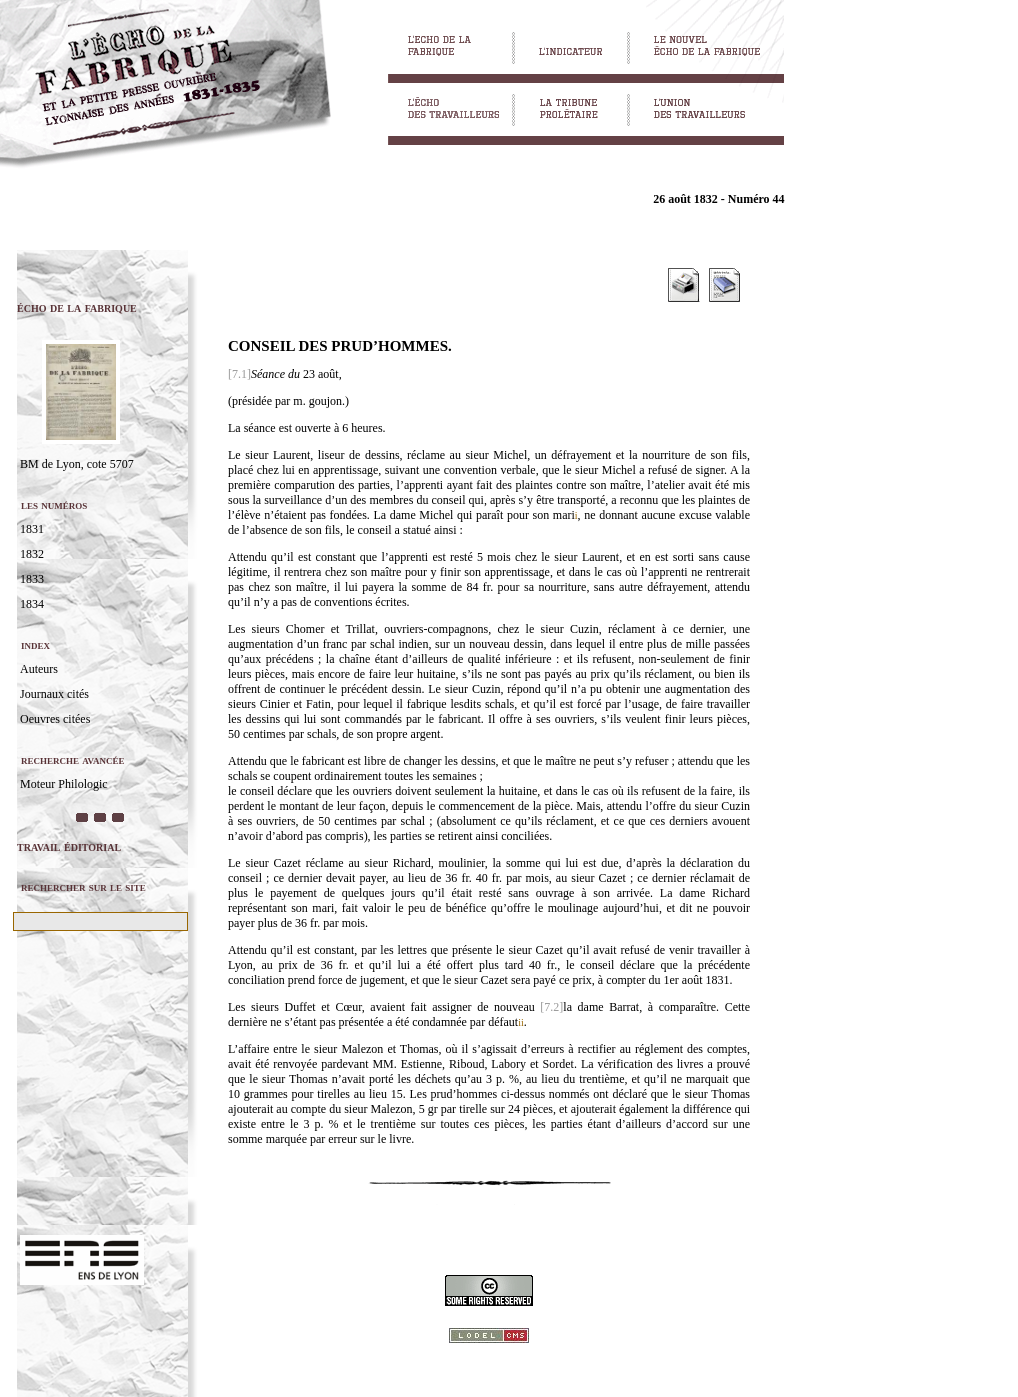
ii (521, 1022)
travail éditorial (69, 846)
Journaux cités (54, 694)
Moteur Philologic (64, 784)
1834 (32, 604)
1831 (32, 529)
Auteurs (39, 669)
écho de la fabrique (77, 307)
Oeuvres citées (55, 719)
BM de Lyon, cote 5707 (77, 464)
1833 (32, 579)
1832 (32, 554)
